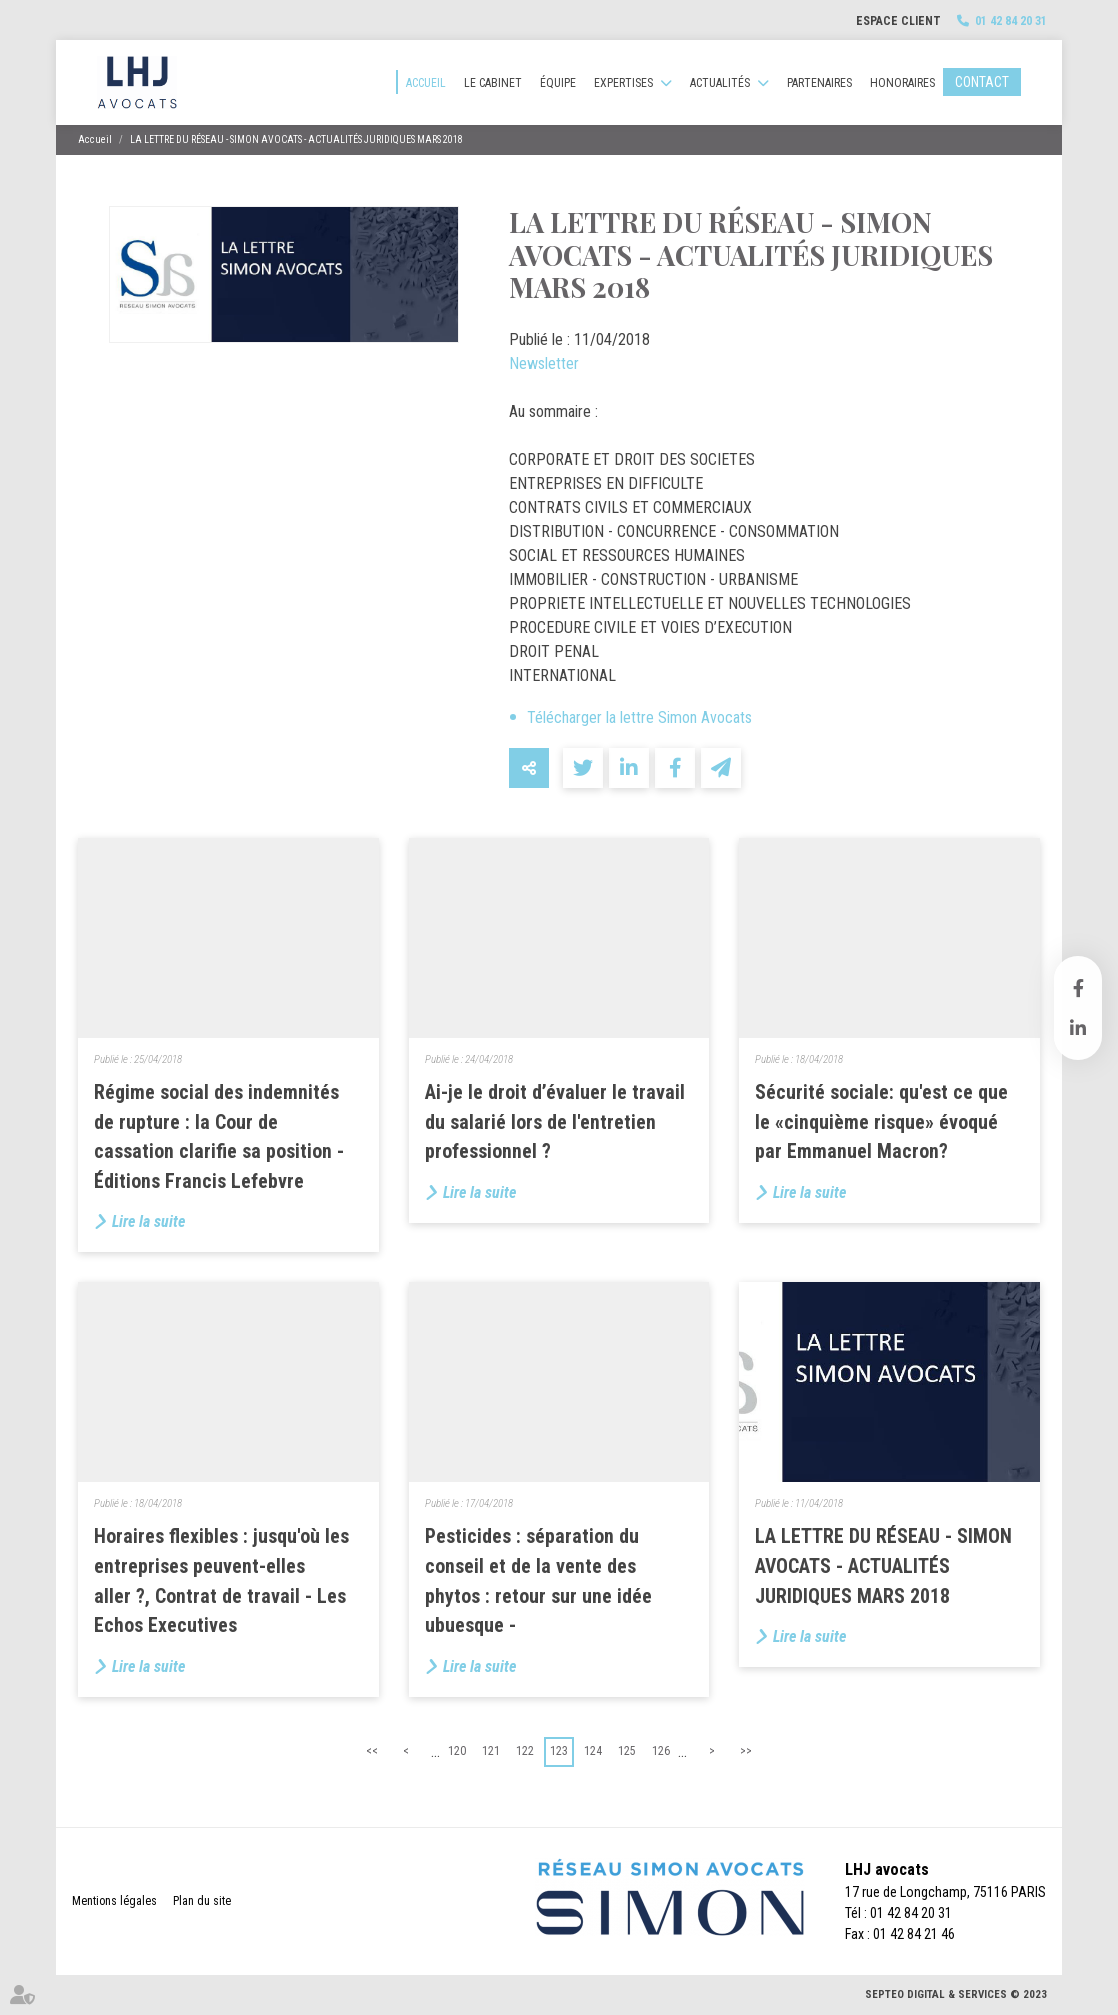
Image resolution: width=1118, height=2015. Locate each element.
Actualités (720, 83)
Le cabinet (493, 83)
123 (559, 1751)
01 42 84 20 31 (1011, 21)
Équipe (558, 83)
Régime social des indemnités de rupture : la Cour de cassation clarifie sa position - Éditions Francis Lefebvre (219, 1137)
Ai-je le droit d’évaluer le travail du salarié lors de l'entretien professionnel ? (555, 1122)
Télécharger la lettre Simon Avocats (639, 717)
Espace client (898, 21)
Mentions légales (114, 1901)
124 (593, 1751)
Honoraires (902, 83)
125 (627, 1751)
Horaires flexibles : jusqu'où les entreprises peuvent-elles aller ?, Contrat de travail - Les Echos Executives (221, 1581)
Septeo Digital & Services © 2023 (956, 1994)
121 (491, 1751)
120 (457, 1751)
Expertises (623, 83)
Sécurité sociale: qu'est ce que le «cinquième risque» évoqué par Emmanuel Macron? (881, 1122)
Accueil (426, 83)
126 (661, 1751)
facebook (1078, 988)
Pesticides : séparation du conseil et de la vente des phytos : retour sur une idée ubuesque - (538, 1581)
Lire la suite (148, 1221)
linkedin (1078, 1028)
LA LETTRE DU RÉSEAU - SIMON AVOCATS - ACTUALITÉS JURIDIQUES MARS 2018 (296, 139)
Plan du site (202, 1901)
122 (525, 1751)
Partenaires (819, 83)
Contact (982, 82)
